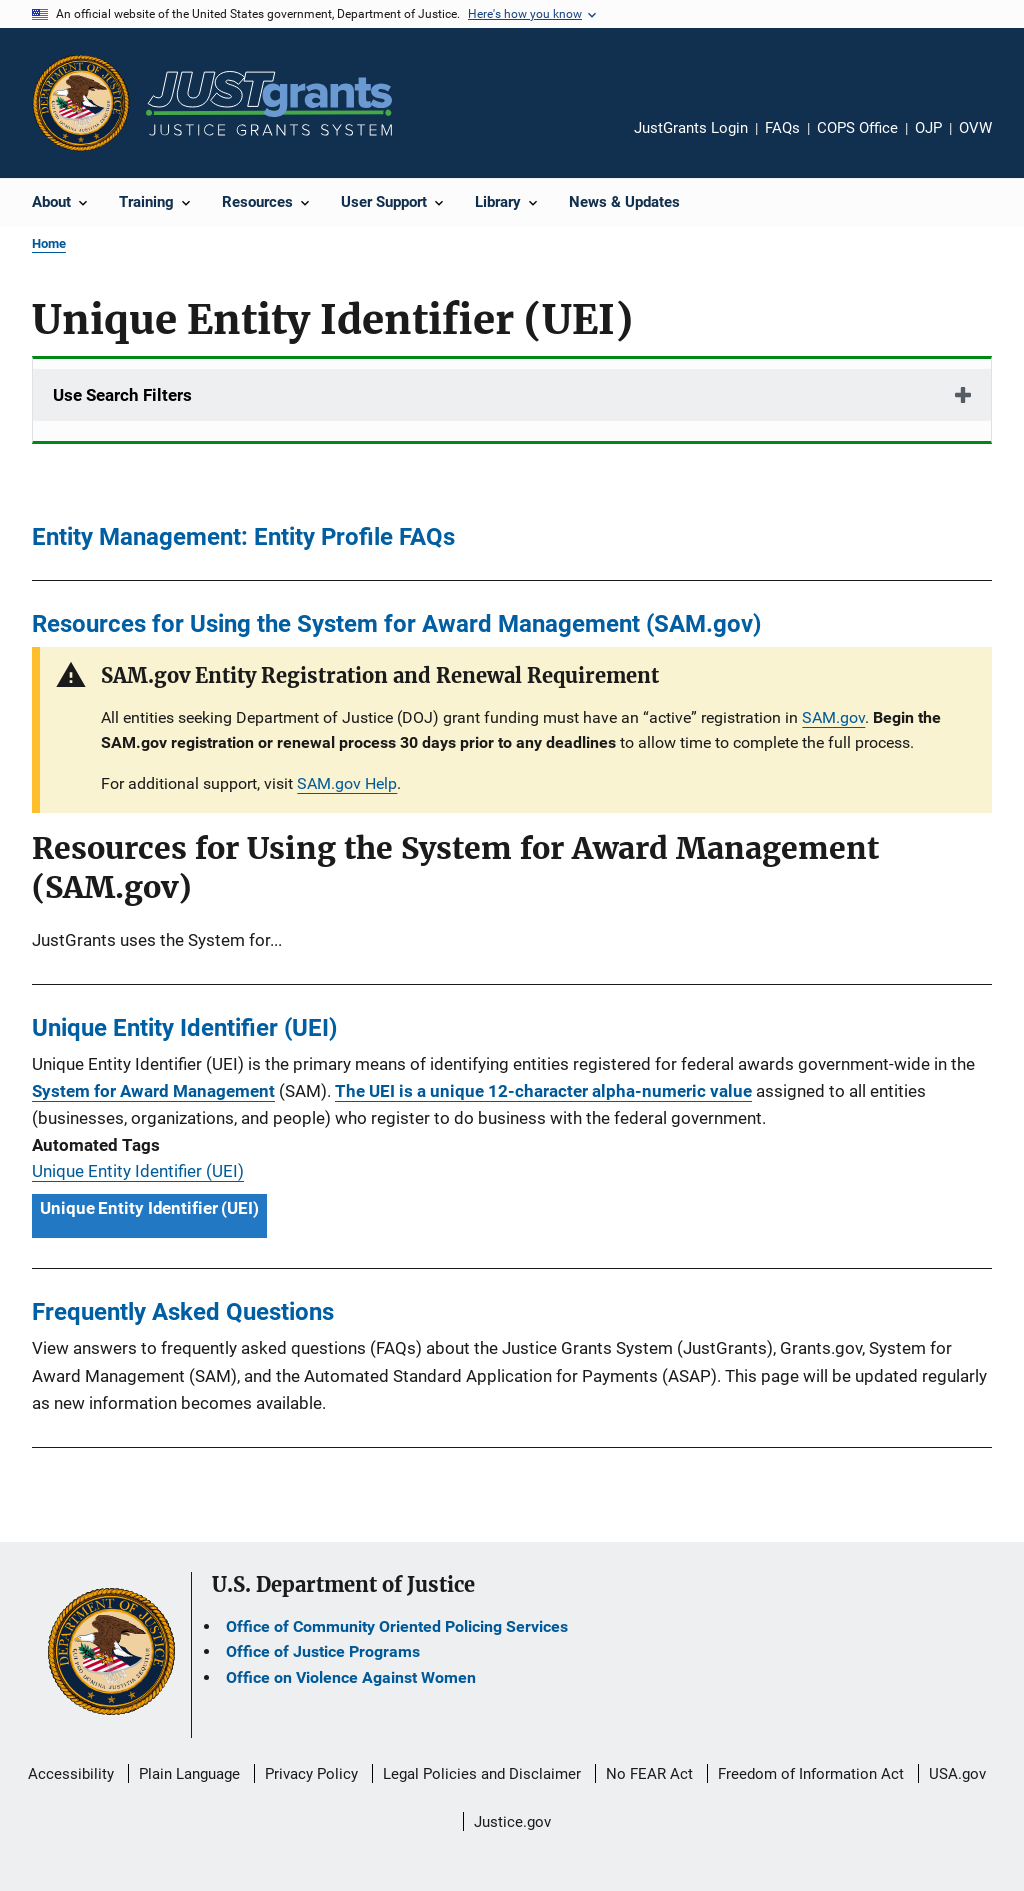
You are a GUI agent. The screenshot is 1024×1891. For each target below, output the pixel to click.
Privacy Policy (311, 1774)
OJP (928, 128)
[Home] (269, 103)
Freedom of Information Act (811, 1774)
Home (49, 243)
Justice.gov (512, 1822)
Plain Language (189, 1774)
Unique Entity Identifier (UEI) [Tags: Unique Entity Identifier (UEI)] (149, 1208)
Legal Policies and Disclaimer (482, 1774)
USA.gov (957, 1774)
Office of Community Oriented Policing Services (397, 1626)
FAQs (782, 128)
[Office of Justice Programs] (81, 103)
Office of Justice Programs (323, 1651)
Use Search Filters (122, 395)
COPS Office (857, 128)
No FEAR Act (649, 1774)
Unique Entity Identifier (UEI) (138, 1171)
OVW (975, 128)
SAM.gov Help (347, 783)
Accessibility (71, 1774)
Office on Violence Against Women (351, 1677)
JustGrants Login (691, 128)
